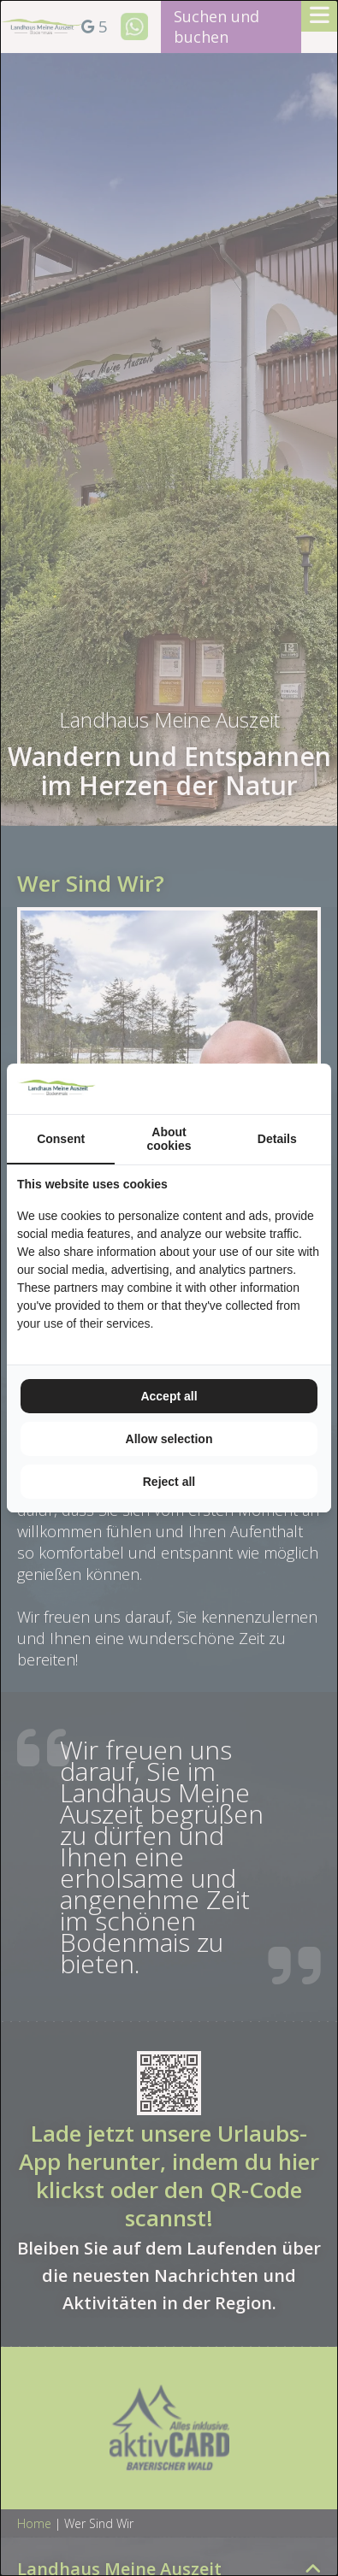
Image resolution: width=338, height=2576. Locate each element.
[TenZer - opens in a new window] (320, 1089)
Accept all (168, 1396)
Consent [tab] (61, 1139)
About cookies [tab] (168, 1138)
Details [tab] (277, 1139)
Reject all (169, 1481)
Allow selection (169, 1439)
